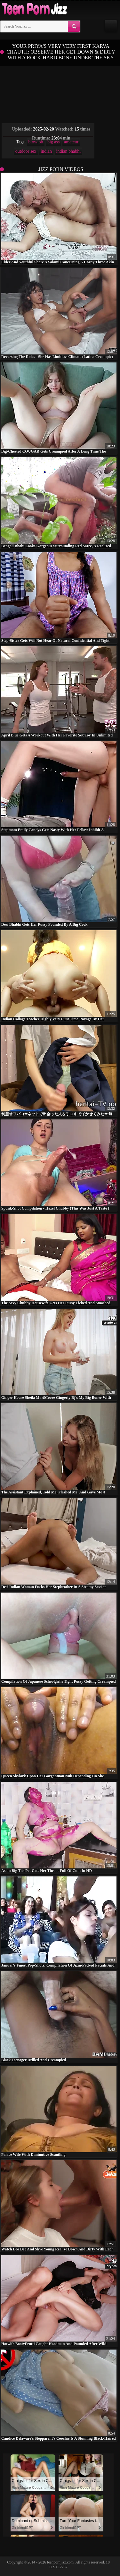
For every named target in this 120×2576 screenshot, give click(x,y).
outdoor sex (25, 151)
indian (46, 151)
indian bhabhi (68, 151)
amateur (71, 142)
